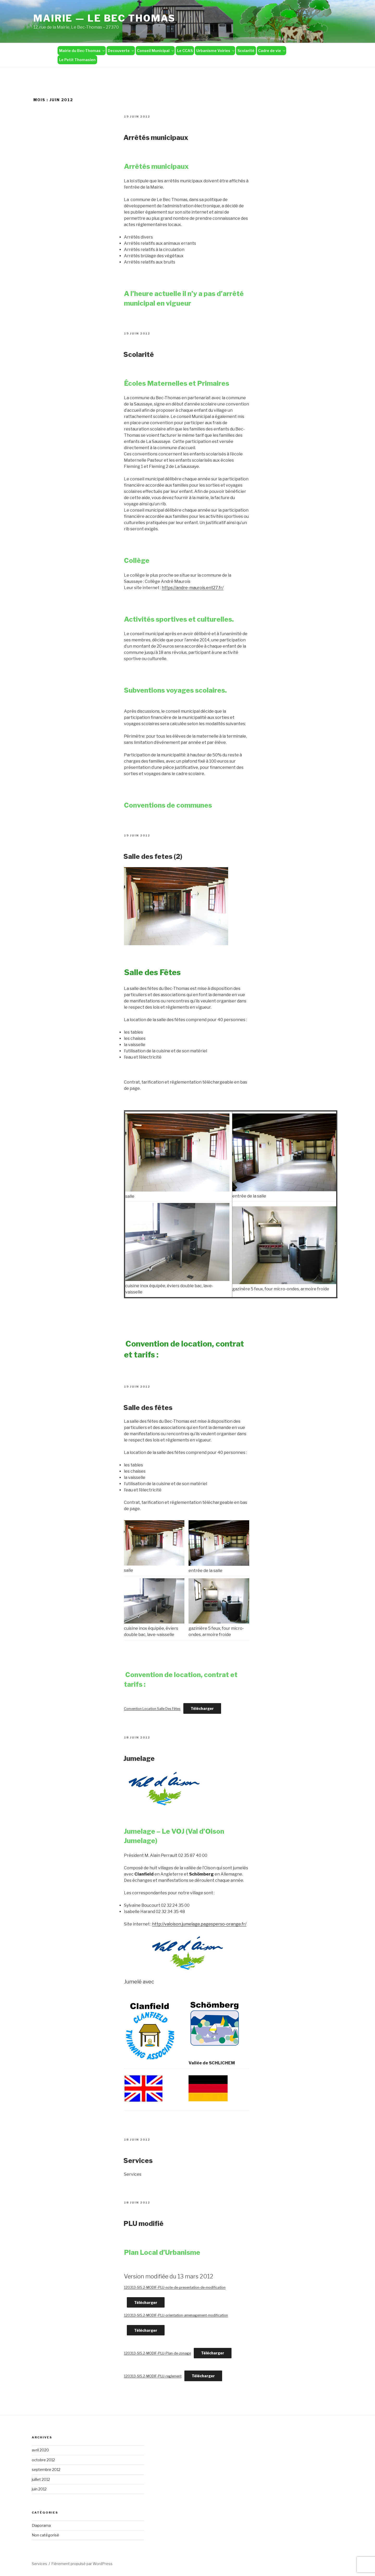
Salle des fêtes (147, 1407)
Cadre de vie (272, 50)
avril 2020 (40, 2450)
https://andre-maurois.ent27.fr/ (192, 587)
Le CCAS (185, 50)
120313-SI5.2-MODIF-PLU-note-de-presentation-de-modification (175, 2287)
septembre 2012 (46, 2469)
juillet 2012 (41, 2479)
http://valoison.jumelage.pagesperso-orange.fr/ (199, 1924)
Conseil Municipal (155, 50)
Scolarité (246, 50)
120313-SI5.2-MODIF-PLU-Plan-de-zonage (157, 2353)
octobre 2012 (43, 2460)
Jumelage (139, 1758)
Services (138, 2160)
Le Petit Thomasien (77, 59)
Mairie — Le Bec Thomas (104, 18)
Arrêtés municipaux (155, 137)
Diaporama (41, 2525)
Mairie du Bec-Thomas (82, 50)
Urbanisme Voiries (215, 50)
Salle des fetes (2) (152, 856)
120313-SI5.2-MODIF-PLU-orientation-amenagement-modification (176, 2315)
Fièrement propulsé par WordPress (82, 2563)
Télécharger (202, 1708)
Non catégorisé (45, 2535)
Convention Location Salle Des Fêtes (152, 1709)
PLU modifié (143, 2223)
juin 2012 (39, 2489)
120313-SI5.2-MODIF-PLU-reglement (153, 2376)
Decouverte (121, 50)
